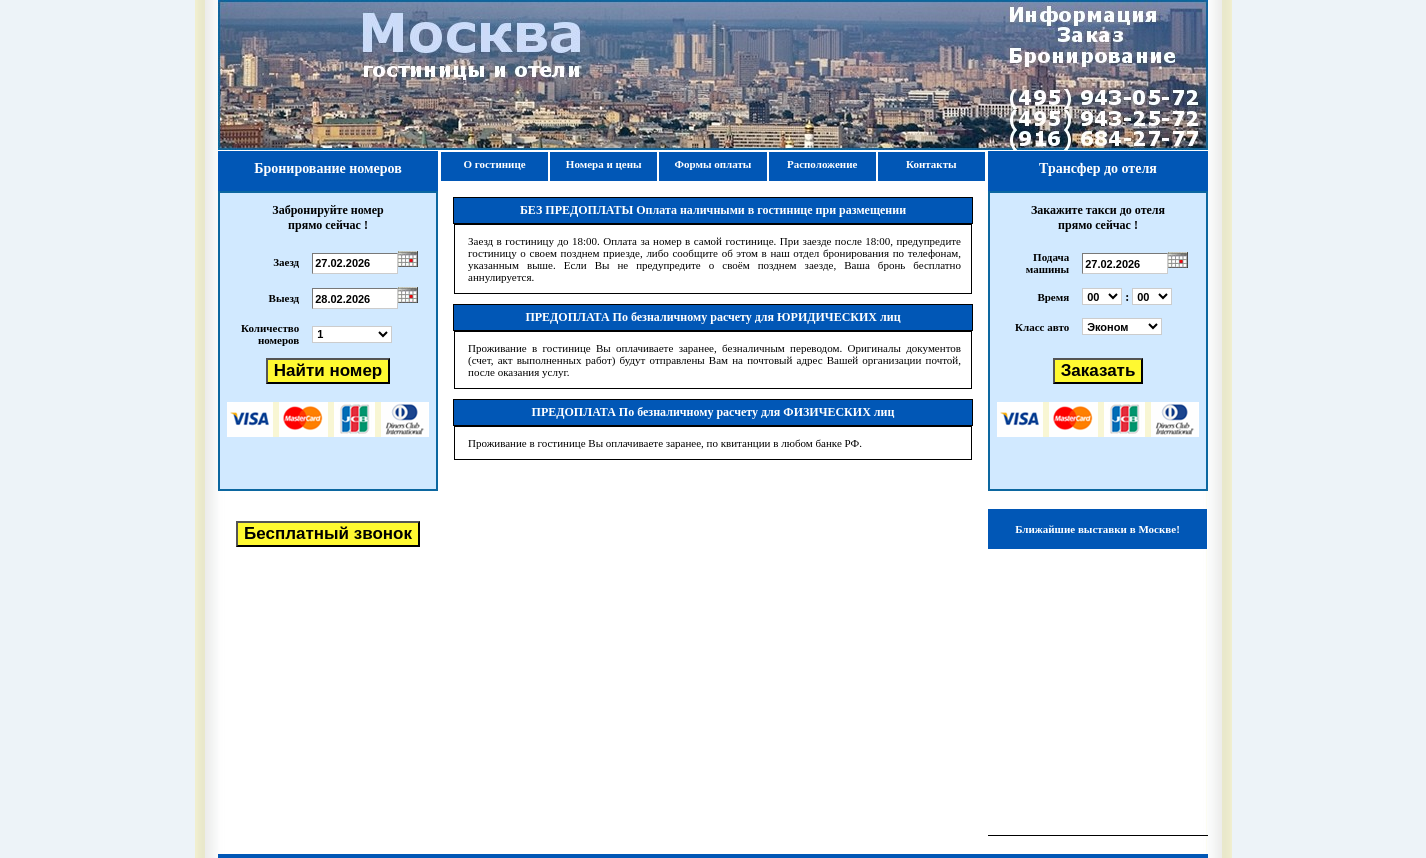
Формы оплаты (712, 164)
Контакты (931, 164)
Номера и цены (604, 164)
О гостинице (495, 164)
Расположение (822, 164)
